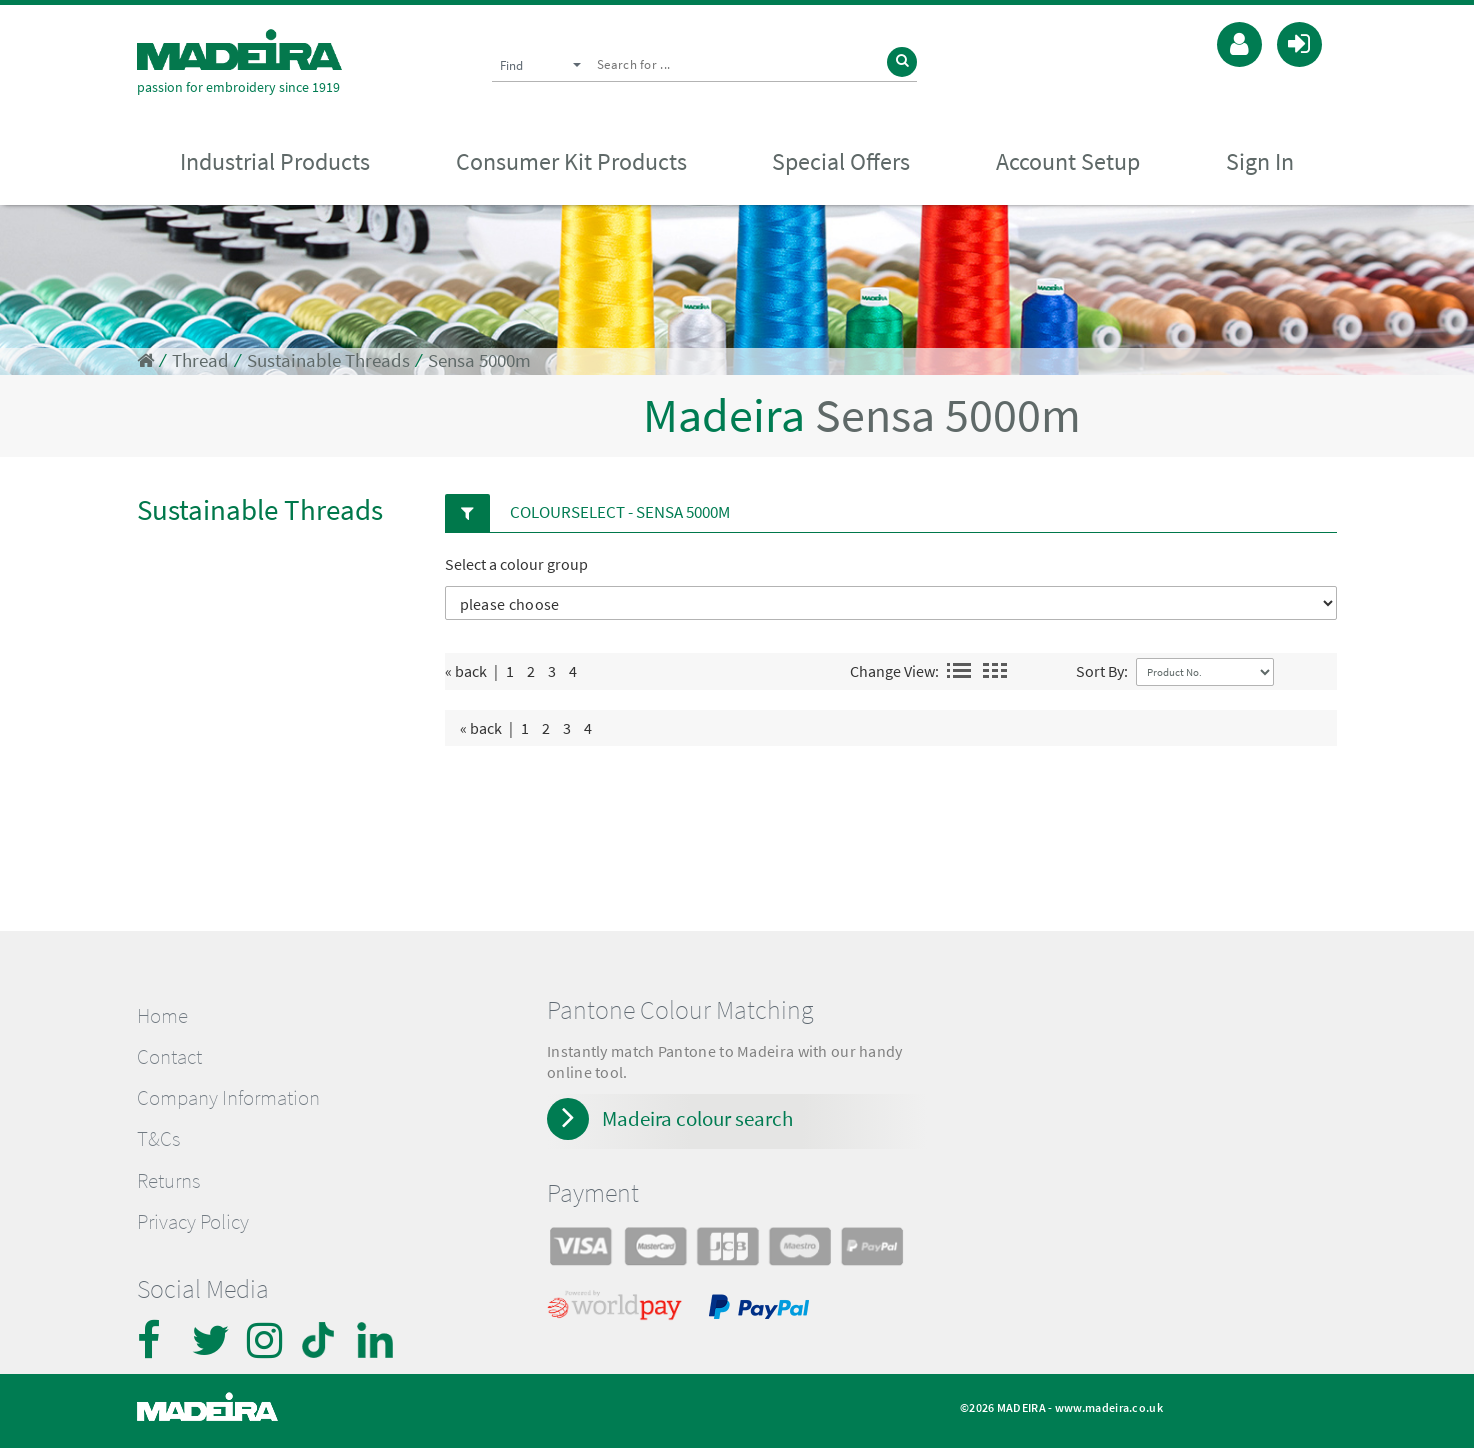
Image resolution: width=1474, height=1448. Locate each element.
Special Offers (841, 161)
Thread (200, 360)
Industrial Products (275, 161)
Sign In (1260, 161)
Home (162, 1016)
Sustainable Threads (328, 360)
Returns (168, 1181)
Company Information (228, 1098)
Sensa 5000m (479, 360)
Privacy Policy (193, 1222)
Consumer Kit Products (571, 161)
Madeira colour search (697, 1118)
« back (466, 671)
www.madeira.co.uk (1109, 1407)
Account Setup (1068, 161)
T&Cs (158, 1139)
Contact (169, 1057)
